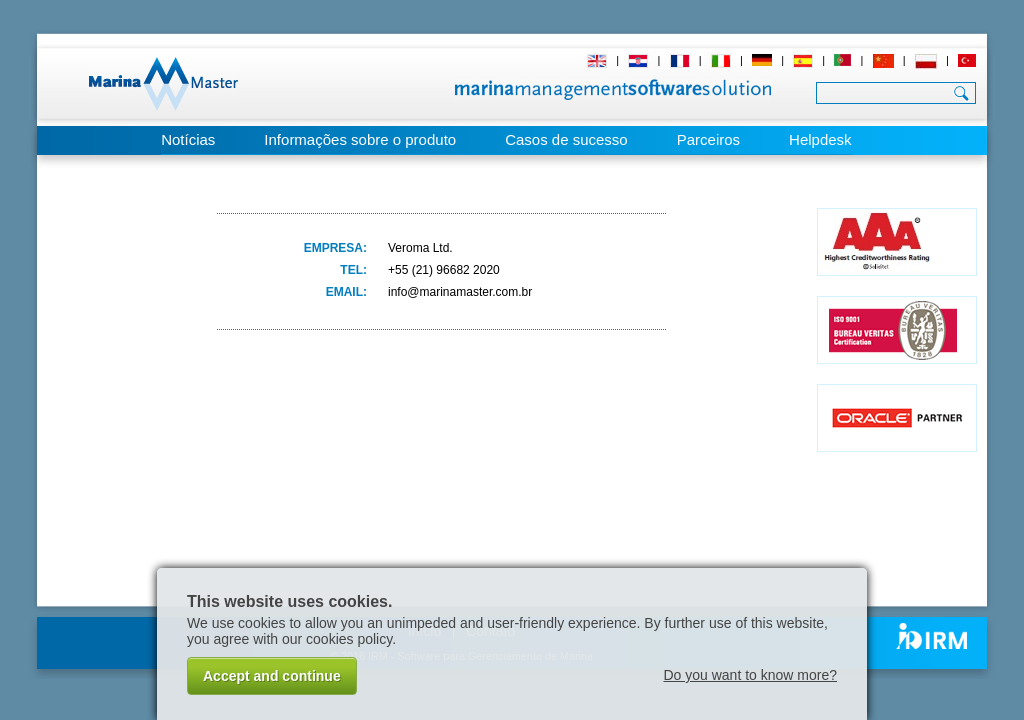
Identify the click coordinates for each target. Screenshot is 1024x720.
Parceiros (708, 139)
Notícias (188, 139)
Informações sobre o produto (360, 139)
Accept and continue (272, 676)
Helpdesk (820, 139)
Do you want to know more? (750, 675)
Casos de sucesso (566, 139)
